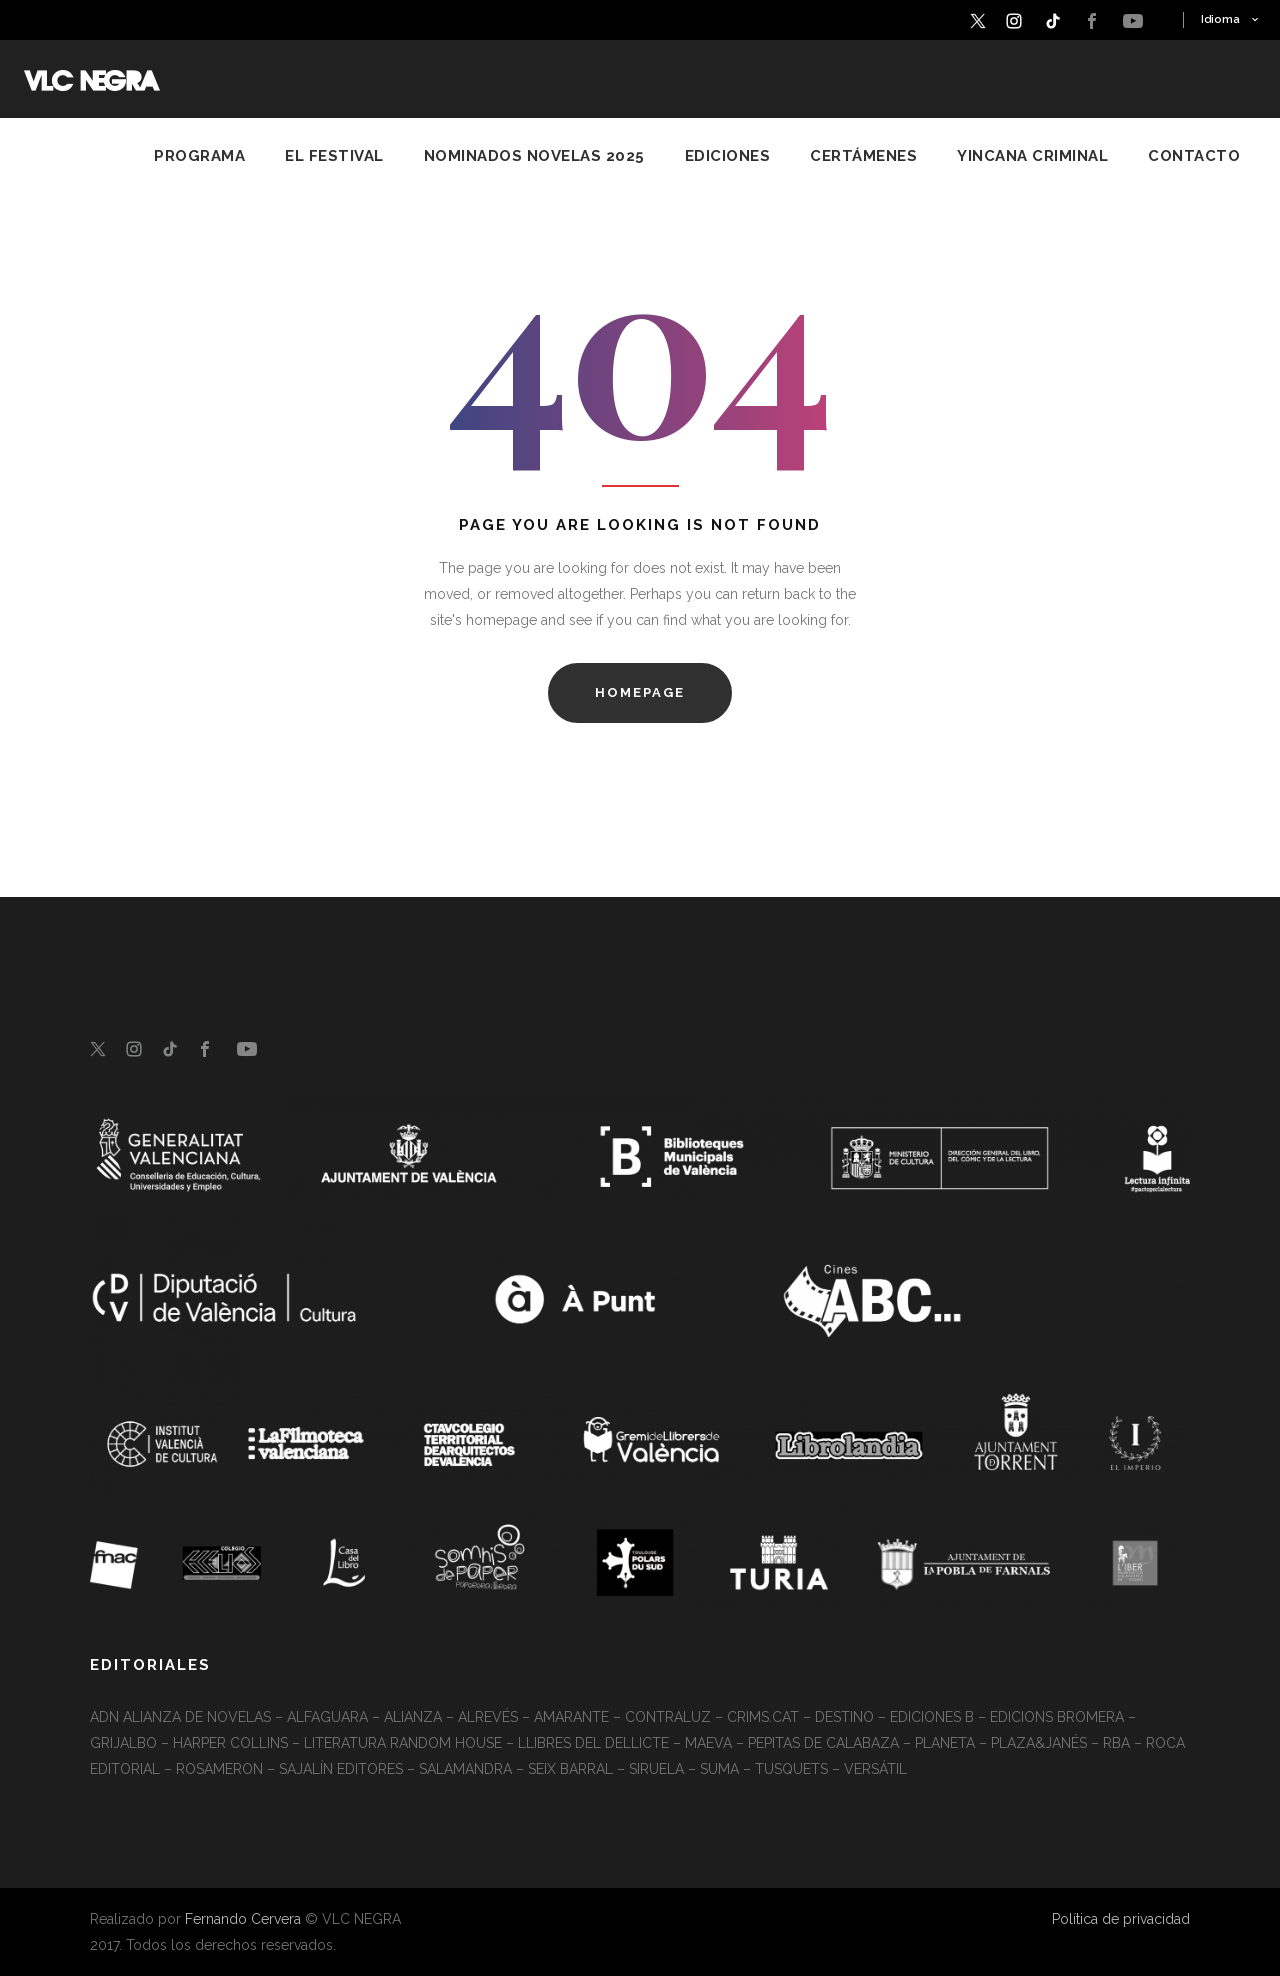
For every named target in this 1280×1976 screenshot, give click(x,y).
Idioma (1220, 19)
